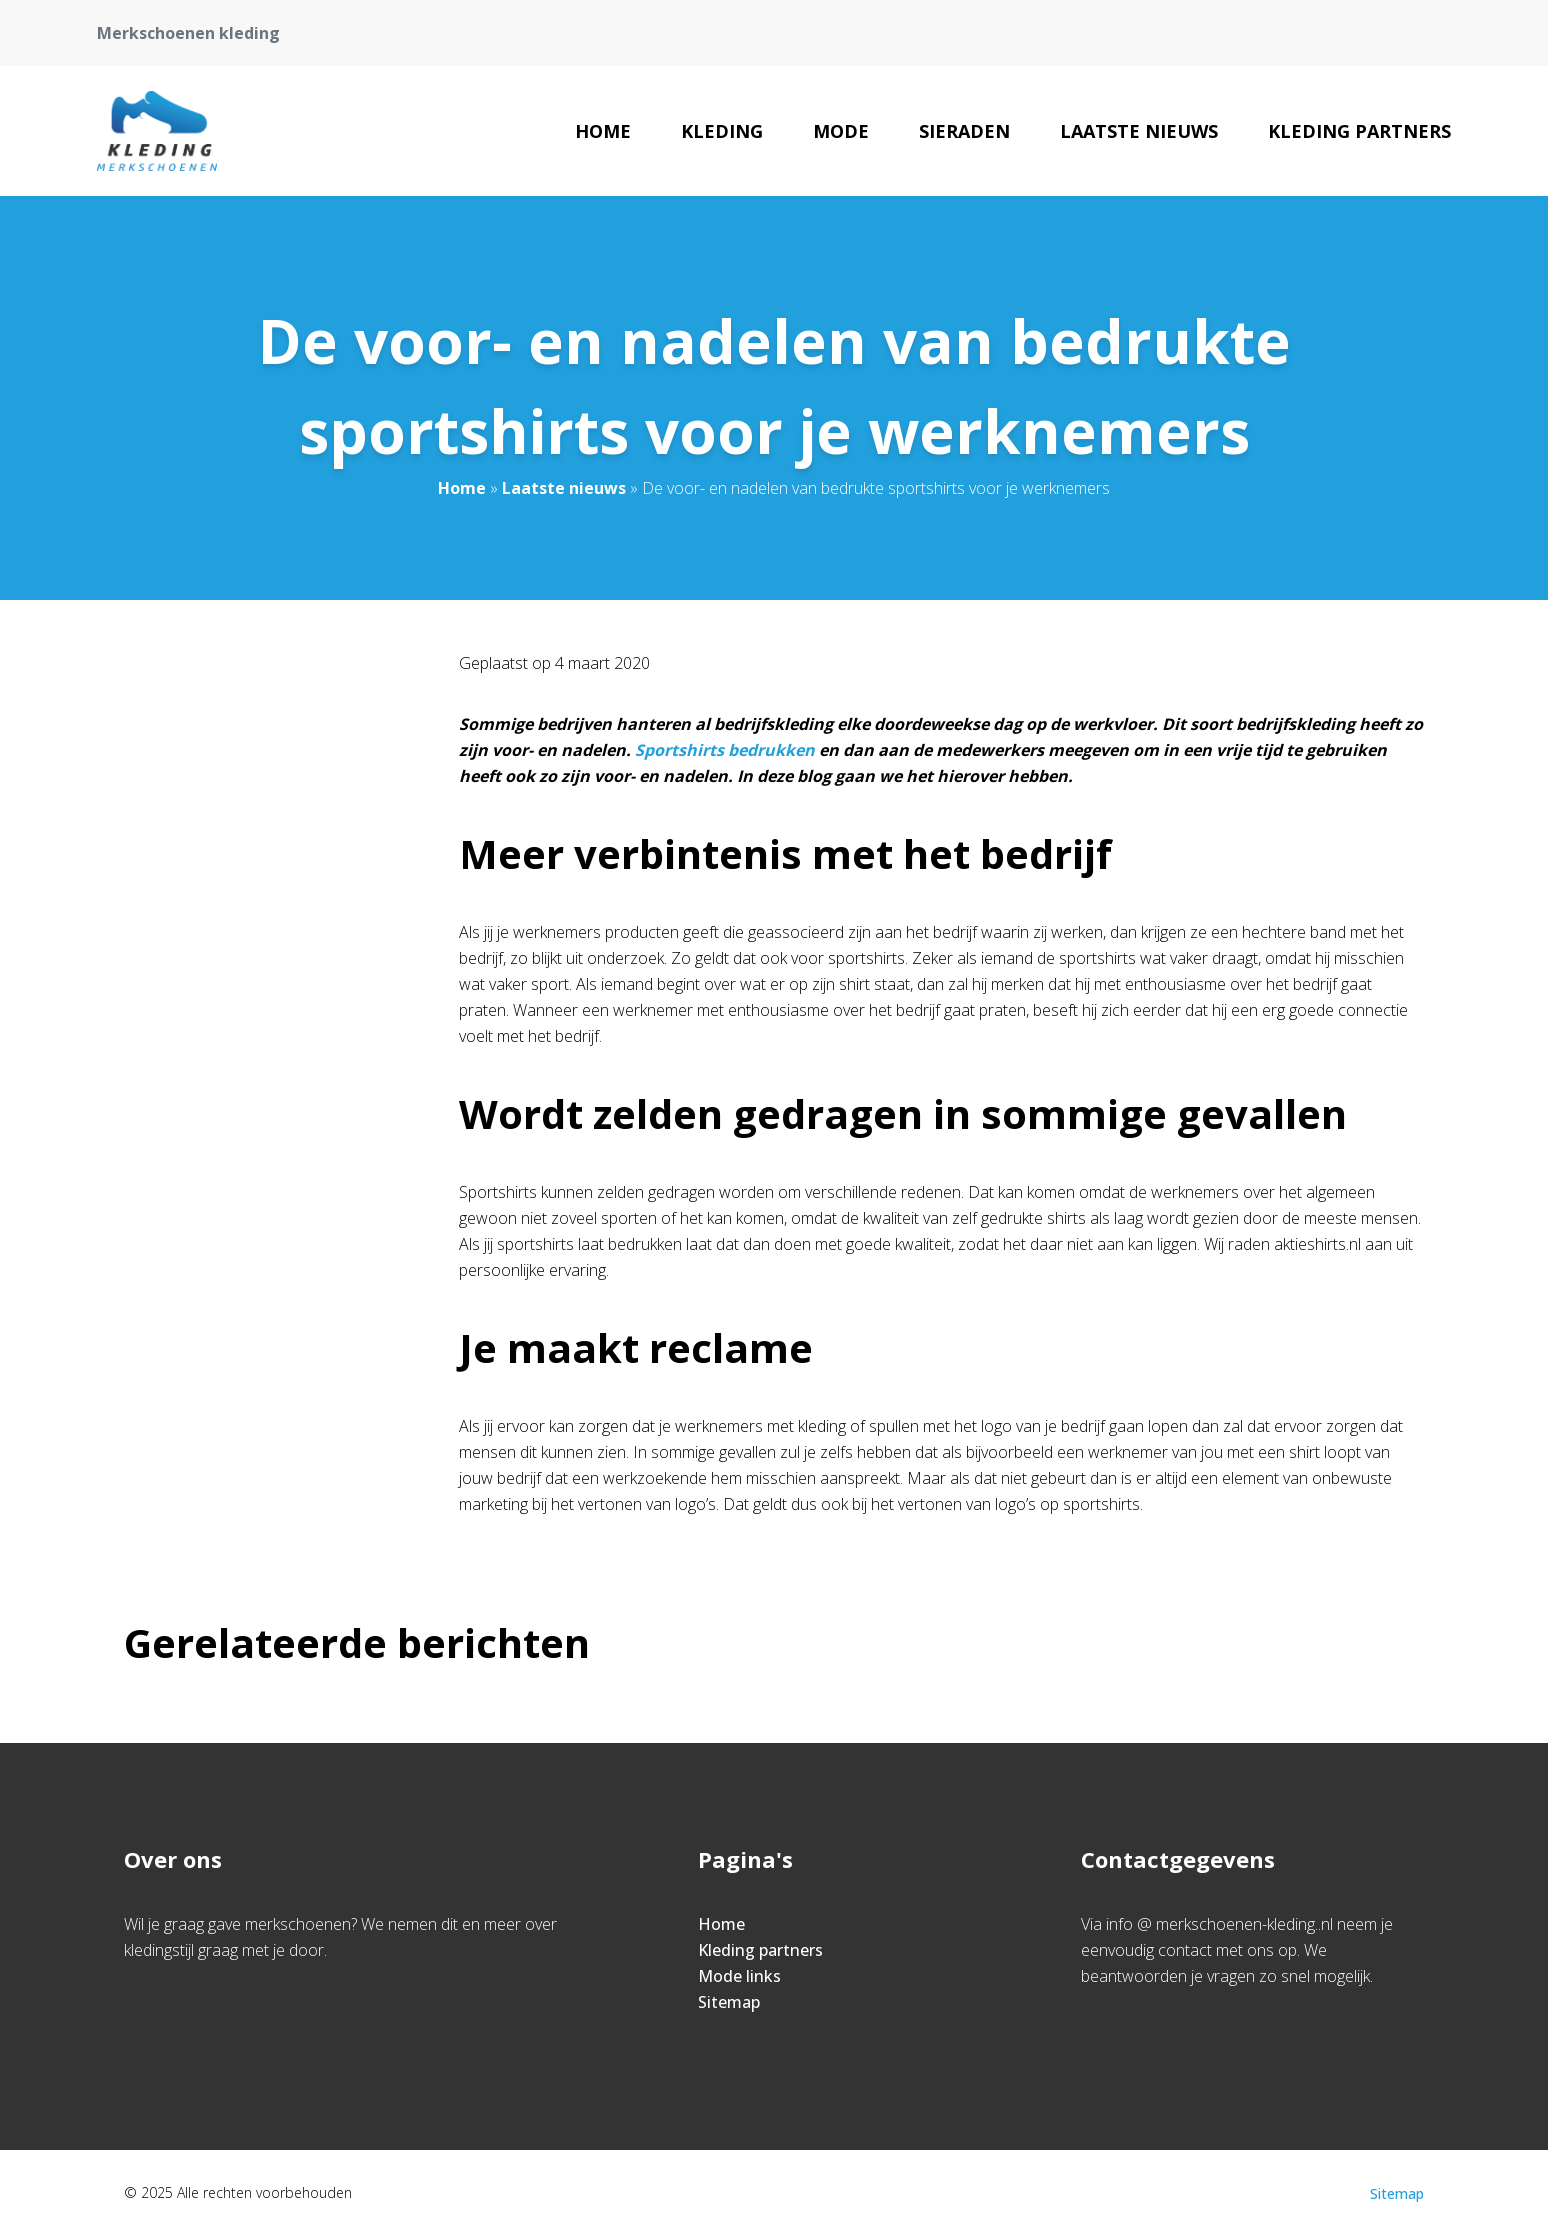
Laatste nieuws (1139, 131)
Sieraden (964, 131)
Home (603, 131)
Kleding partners (1359, 131)
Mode (841, 131)
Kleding (722, 131)
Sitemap (729, 2002)
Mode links (739, 1976)
